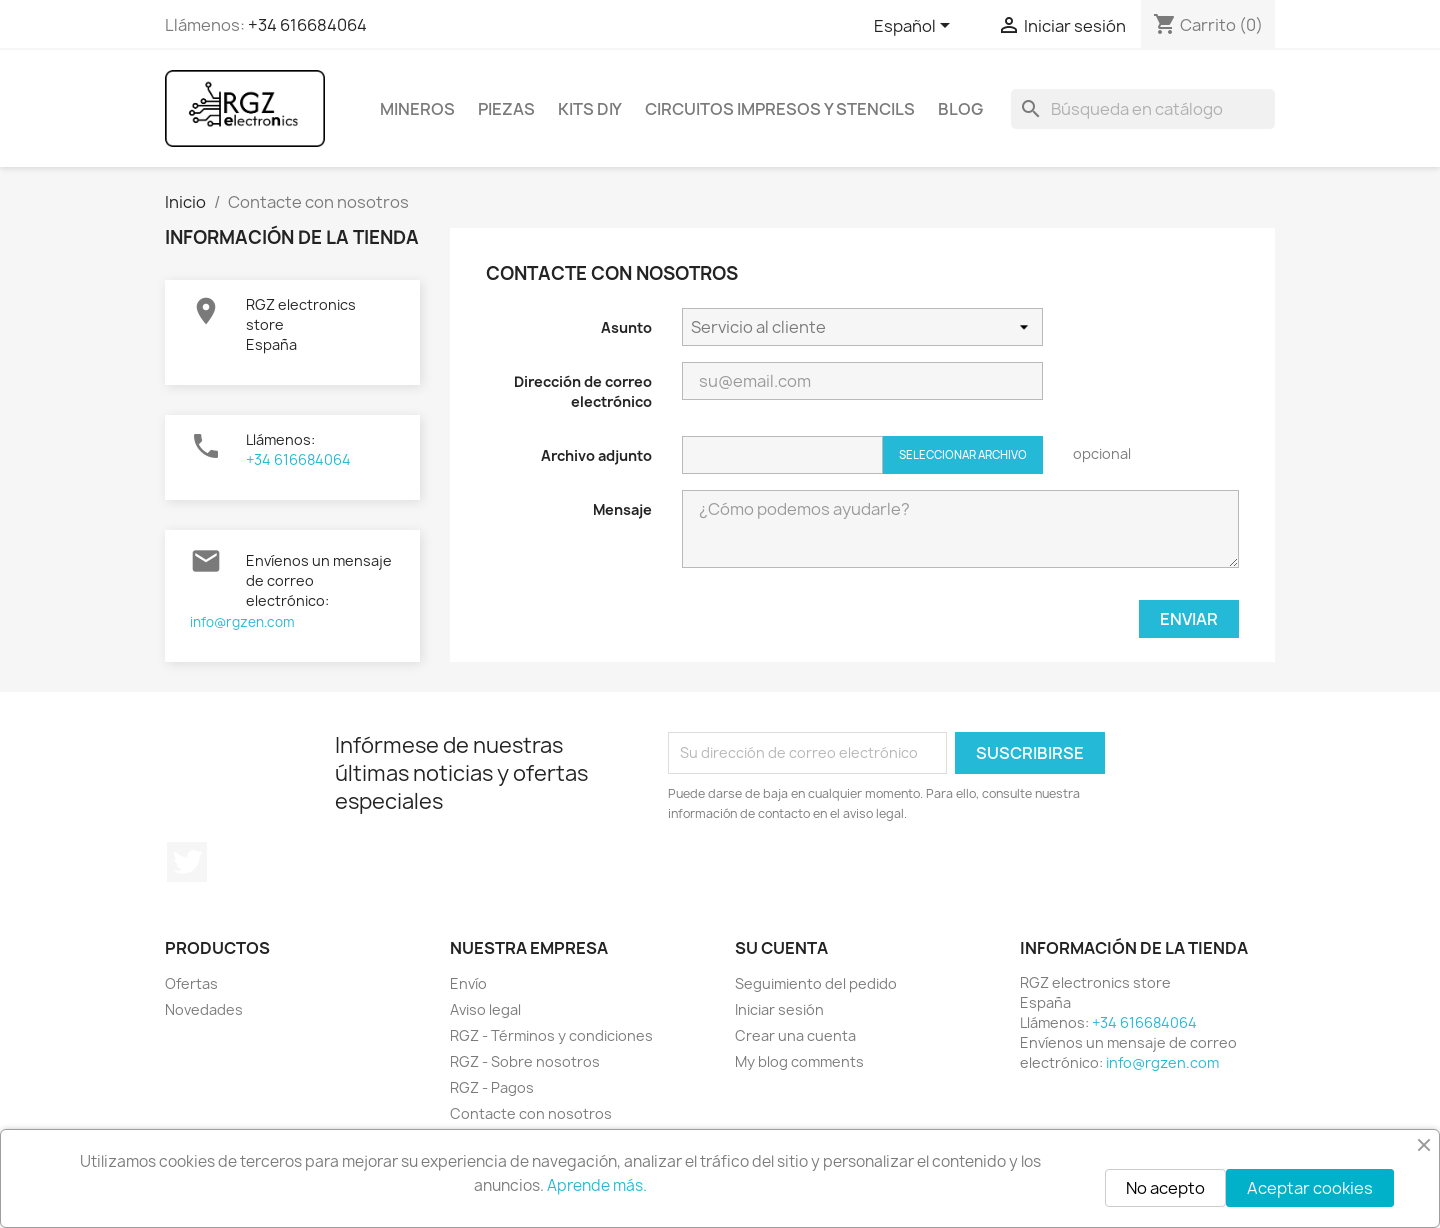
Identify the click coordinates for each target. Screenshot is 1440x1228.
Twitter (187, 862)
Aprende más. (597, 1185)
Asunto (626, 327)
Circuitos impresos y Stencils (780, 109)
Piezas (506, 109)
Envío (468, 983)
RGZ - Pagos (492, 1087)
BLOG (960, 109)
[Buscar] (1143, 109)
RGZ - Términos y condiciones (551, 1035)
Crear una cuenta (795, 1035)
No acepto (1165, 1188)
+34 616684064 (307, 25)
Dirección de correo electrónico (583, 391)
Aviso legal (485, 1009)
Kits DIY (590, 109)
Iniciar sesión (779, 1009)
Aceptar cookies (1310, 1188)
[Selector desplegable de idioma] (915, 27)
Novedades (204, 1009)
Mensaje (622, 509)
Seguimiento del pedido (816, 983)
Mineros (417, 109)
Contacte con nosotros (531, 1113)
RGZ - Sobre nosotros (525, 1061)
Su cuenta (781, 948)
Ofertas (191, 983)
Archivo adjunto (596, 455)
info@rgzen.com (242, 622)
